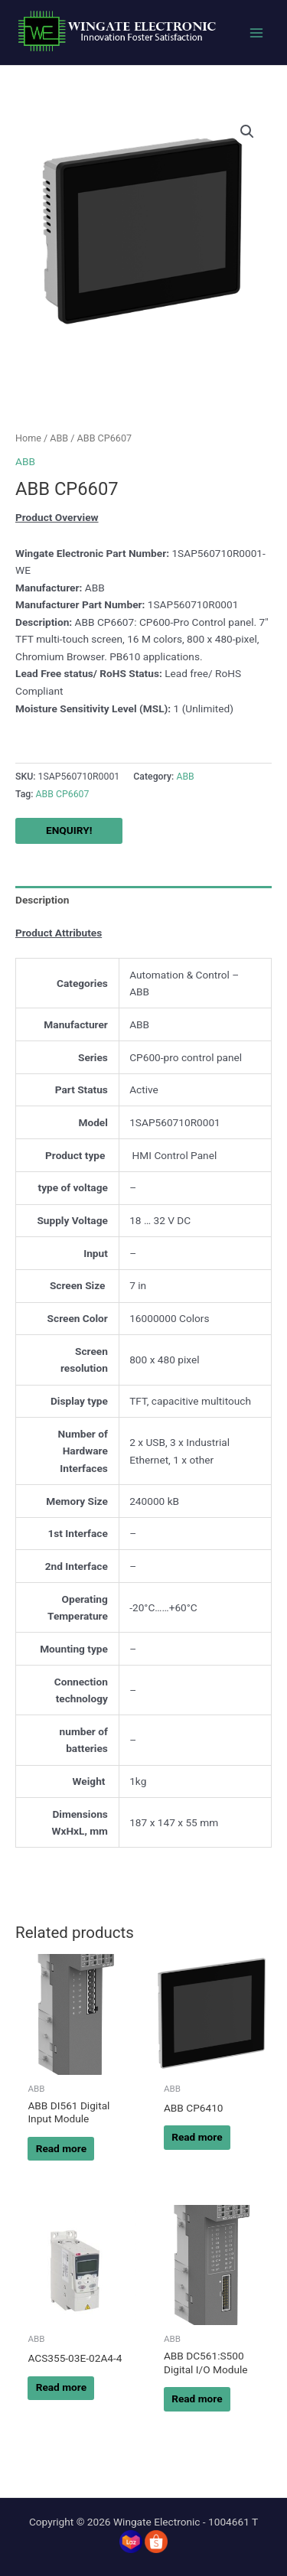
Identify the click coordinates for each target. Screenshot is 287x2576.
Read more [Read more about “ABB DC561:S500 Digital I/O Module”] (196, 2398)
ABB (59, 438)
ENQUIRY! (69, 830)
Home (28, 438)
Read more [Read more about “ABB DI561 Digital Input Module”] (61, 2148)
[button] (247, 131)
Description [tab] (42, 900)
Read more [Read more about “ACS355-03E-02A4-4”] (61, 2387)
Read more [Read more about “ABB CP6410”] (196, 2137)
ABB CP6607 (63, 794)
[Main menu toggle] (257, 32)
